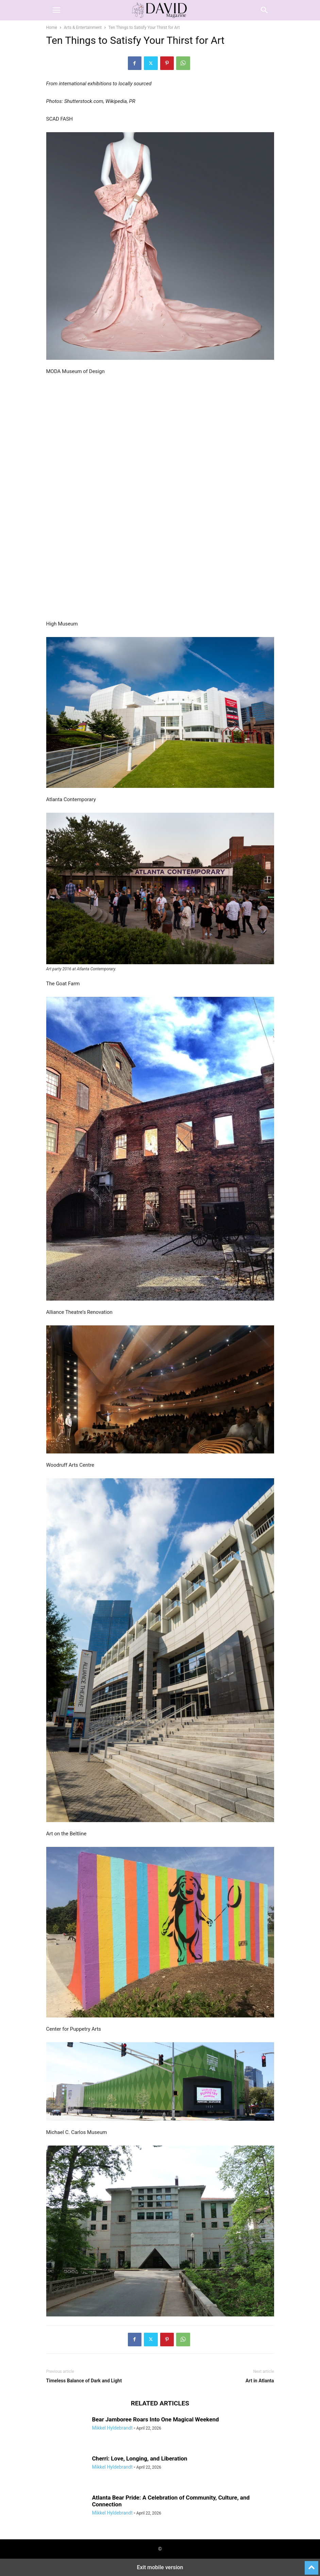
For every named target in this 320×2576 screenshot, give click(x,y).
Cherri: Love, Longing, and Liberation (139, 2458)
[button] (56, 10)
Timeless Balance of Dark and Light (84, 2380)
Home (51, 27)
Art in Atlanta (260, 2380)
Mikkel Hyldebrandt (112, 2428)
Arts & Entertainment (83, 27)
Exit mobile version (160, 2567)
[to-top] (311, 2565)
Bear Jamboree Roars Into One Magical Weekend (155, 2419)
